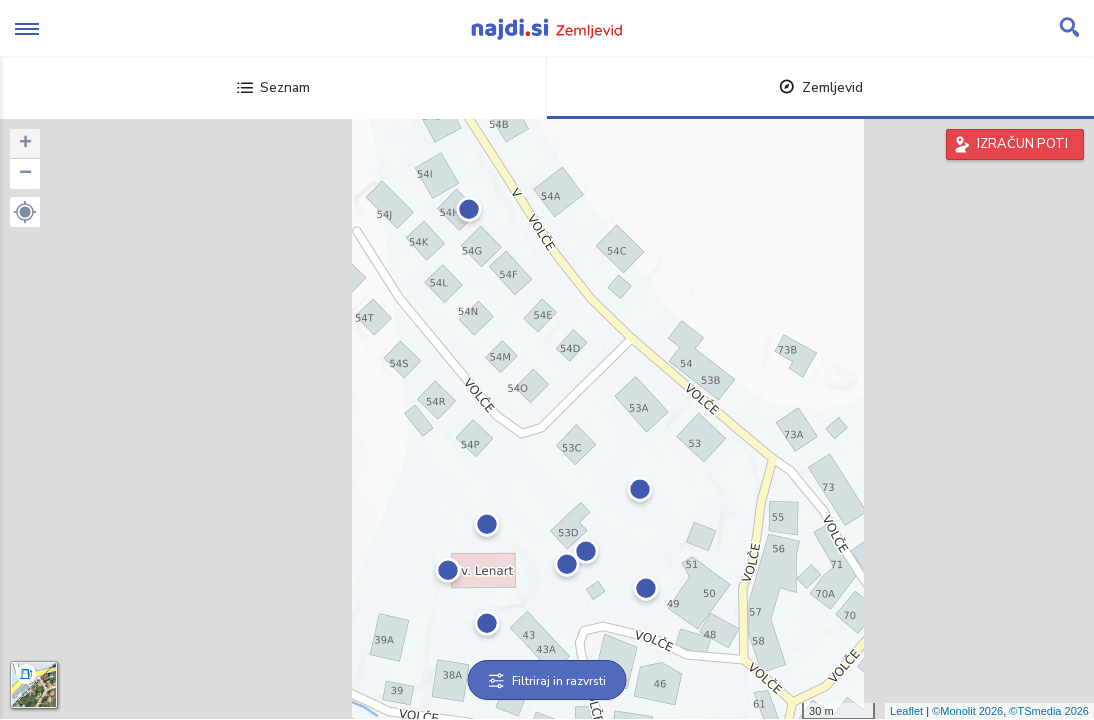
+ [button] (25, 144)
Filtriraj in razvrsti (547, 681)
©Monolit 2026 (967, 711)
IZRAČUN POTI (1022, 144)
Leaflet (906, 711)
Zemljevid (821, 87)
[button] (25, 212)
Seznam (273, 87)
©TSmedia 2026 (1049, 711)
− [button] (25, 174)
